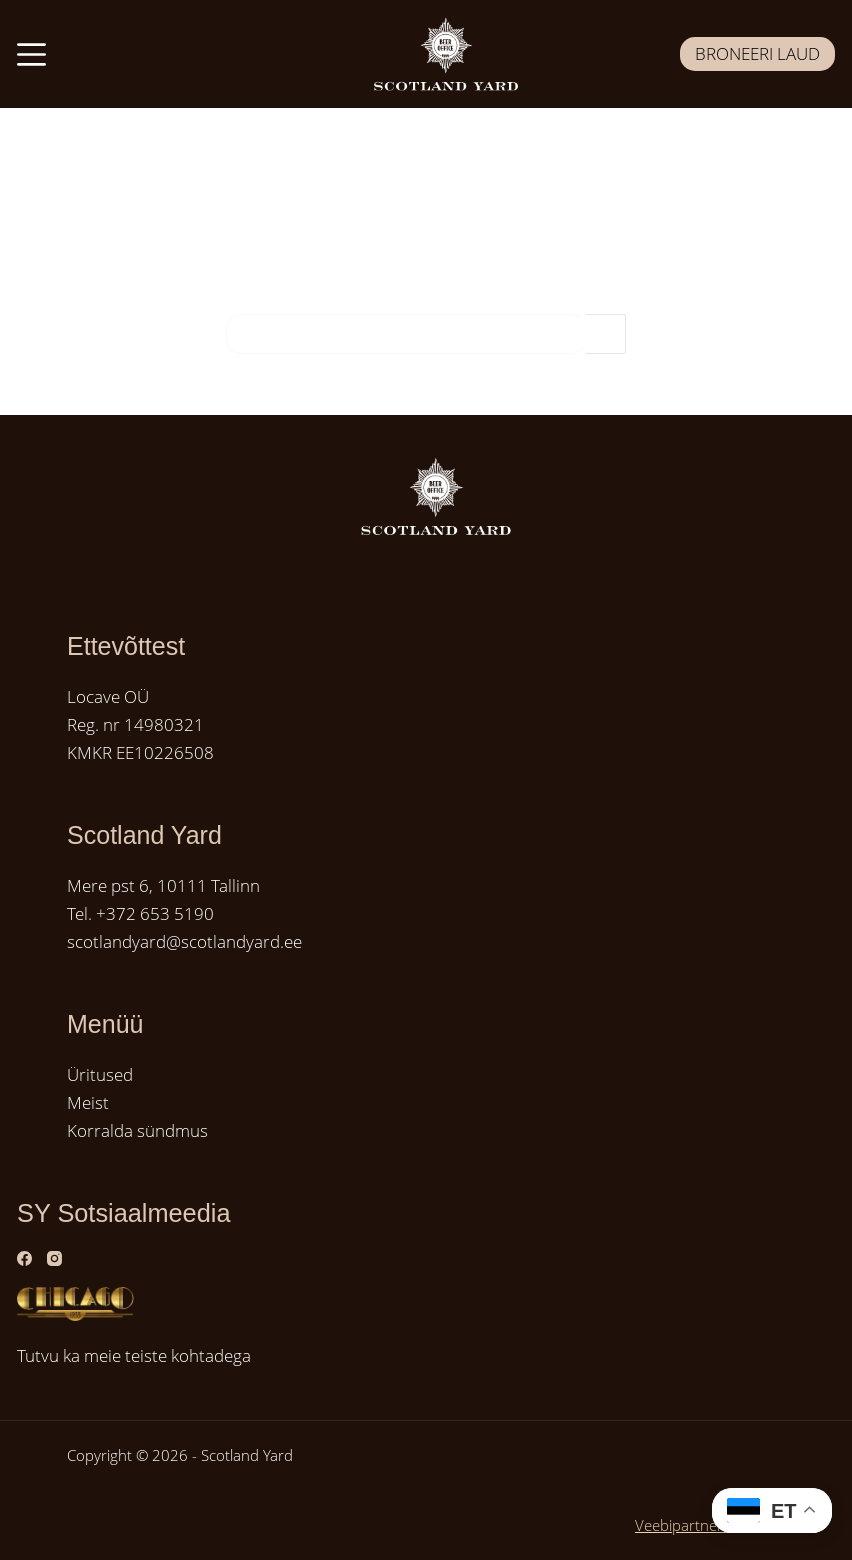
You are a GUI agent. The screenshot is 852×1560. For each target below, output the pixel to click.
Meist (88, 1102)
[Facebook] (24, 1258)
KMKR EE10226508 (140, 752)
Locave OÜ (108, 696)
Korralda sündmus (137, 1130)
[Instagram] (54, 1258)
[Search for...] (406, 334)
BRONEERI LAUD (757, 53)
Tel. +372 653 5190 (140, 913)
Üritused (100, 1074)
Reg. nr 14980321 (135, 724)
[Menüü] (31, 54)
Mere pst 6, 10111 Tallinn (163, 885)
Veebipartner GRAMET (710, 1525)
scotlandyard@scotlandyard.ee (184, 941)
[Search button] (606, 334)
